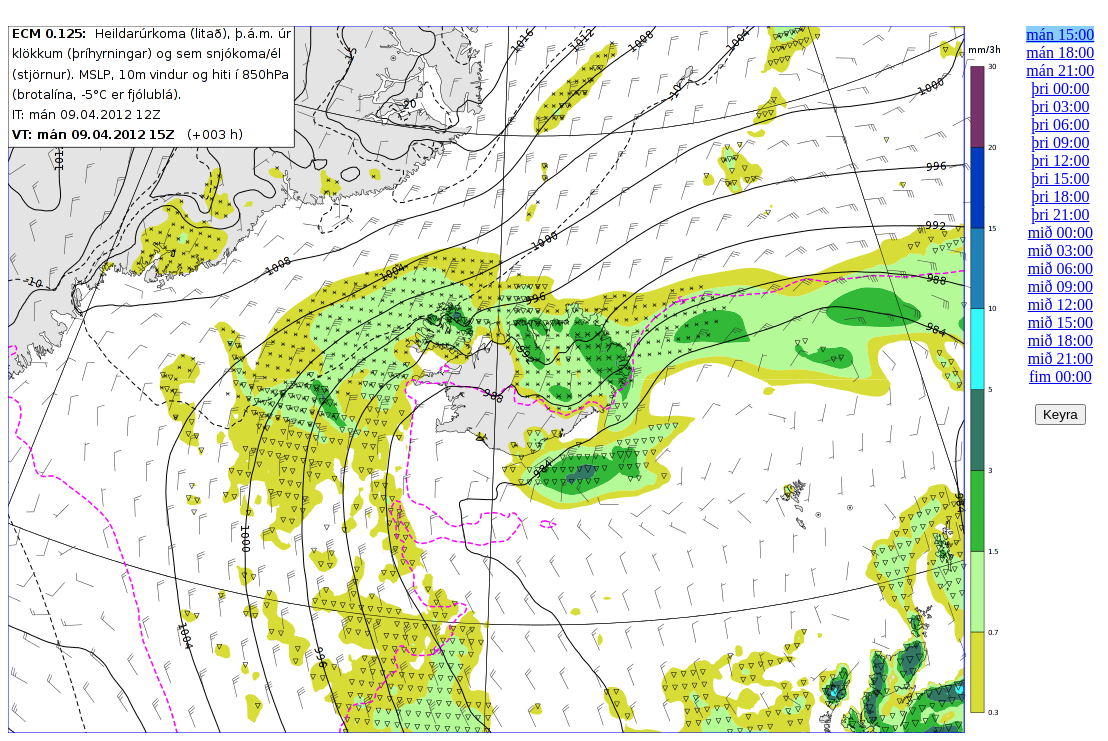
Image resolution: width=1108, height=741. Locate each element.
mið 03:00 (1060, 250)
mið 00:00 (1060, 232)
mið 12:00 (1060, 304)
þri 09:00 (1060, 142)
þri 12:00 (1060, 160)
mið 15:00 (1060, 322)
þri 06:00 (1060, 124)
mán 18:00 (1060, 52)
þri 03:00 (1060, 106)
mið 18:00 (1060, 340)
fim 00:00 (1060, 376)
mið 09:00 (1060, 286)
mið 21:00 (1060, 358)
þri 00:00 (1060, 88)
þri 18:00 (1060, 196)
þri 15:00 (1060, 178)
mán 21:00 (1060, 70)
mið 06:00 (1060, 268)
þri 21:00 (1060, 214)
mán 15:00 (1060, 34)
